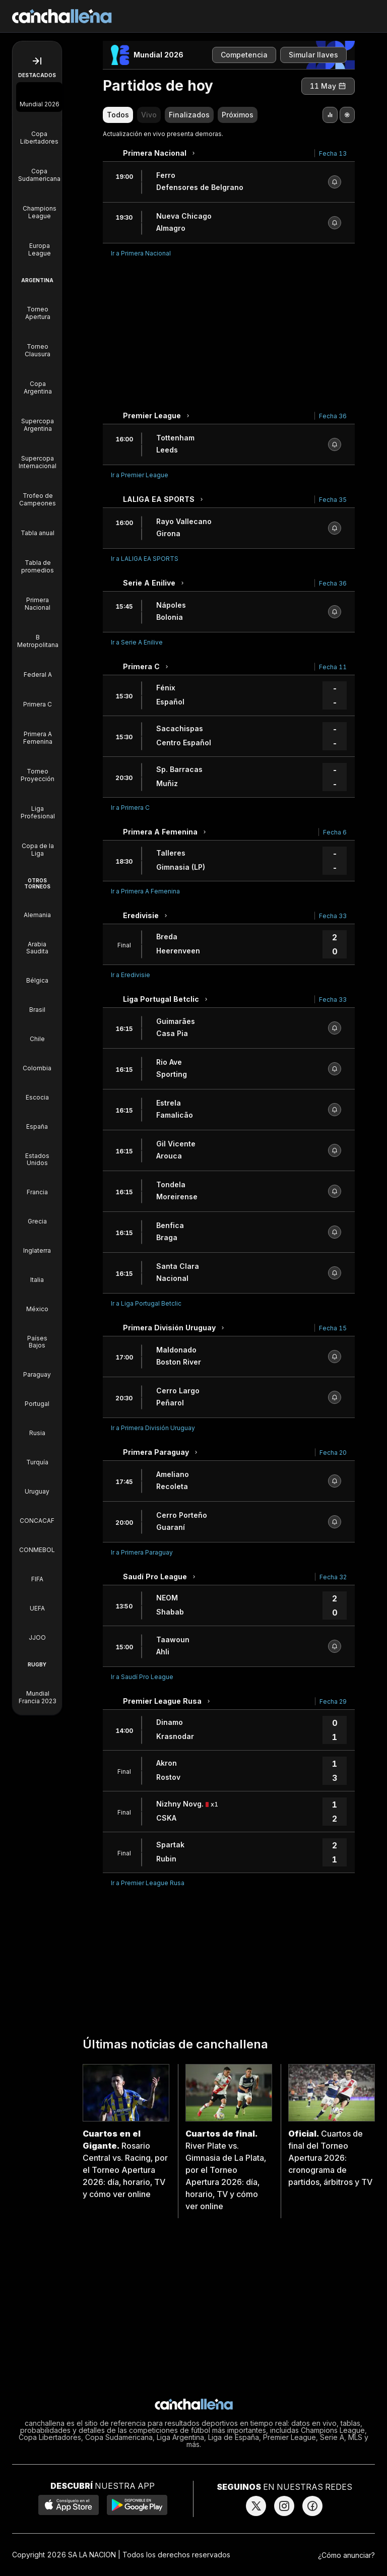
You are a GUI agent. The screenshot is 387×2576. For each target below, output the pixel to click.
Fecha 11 (333, 667)
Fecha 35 (333, 499)
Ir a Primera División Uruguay (153, 1428)
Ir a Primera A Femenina (145, 891)
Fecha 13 (333, 153)
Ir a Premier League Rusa (147, 1883)
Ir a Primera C (130, 807)
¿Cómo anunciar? (346, 2555)
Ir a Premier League (139, 475)
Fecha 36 (333, 416)
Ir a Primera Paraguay (142, 1552)
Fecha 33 (333, 916)
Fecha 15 (333, 1328)
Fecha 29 (333, 1701)
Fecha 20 (333, 1452)
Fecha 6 (335, 832)
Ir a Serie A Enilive (137, 642)
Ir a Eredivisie (130, 975)
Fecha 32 (333, 1577)
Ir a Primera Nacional (141, 253)
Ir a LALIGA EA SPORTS (144, 558)
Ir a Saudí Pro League (142, 1677)
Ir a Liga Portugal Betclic (146, 1303)
